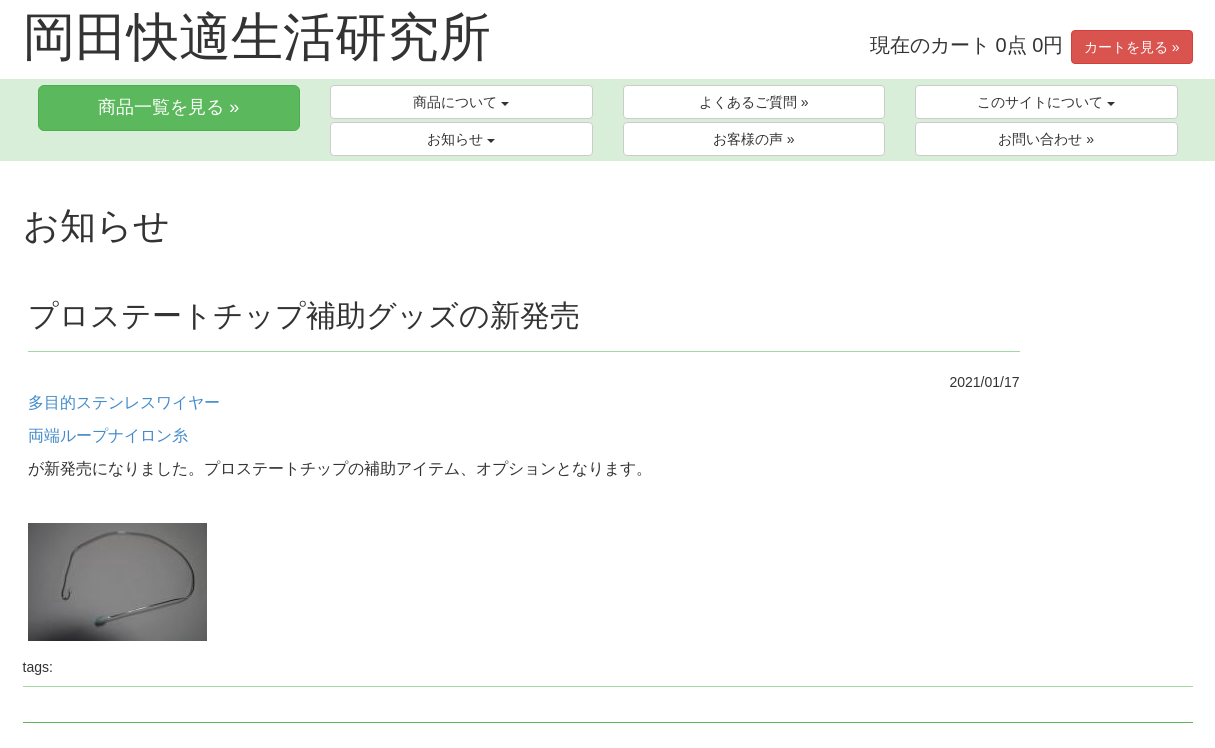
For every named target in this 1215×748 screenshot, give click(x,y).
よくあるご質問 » (754, 102)
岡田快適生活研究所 (257, 37)
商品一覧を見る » (168, 107)
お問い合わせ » (1046, 139)
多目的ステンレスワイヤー (124, 402)
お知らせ (461, 139)
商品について (461, 102)
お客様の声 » (754, 139)
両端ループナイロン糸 (108, 435)
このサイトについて (1046, 102)
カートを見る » (1132, 47)
